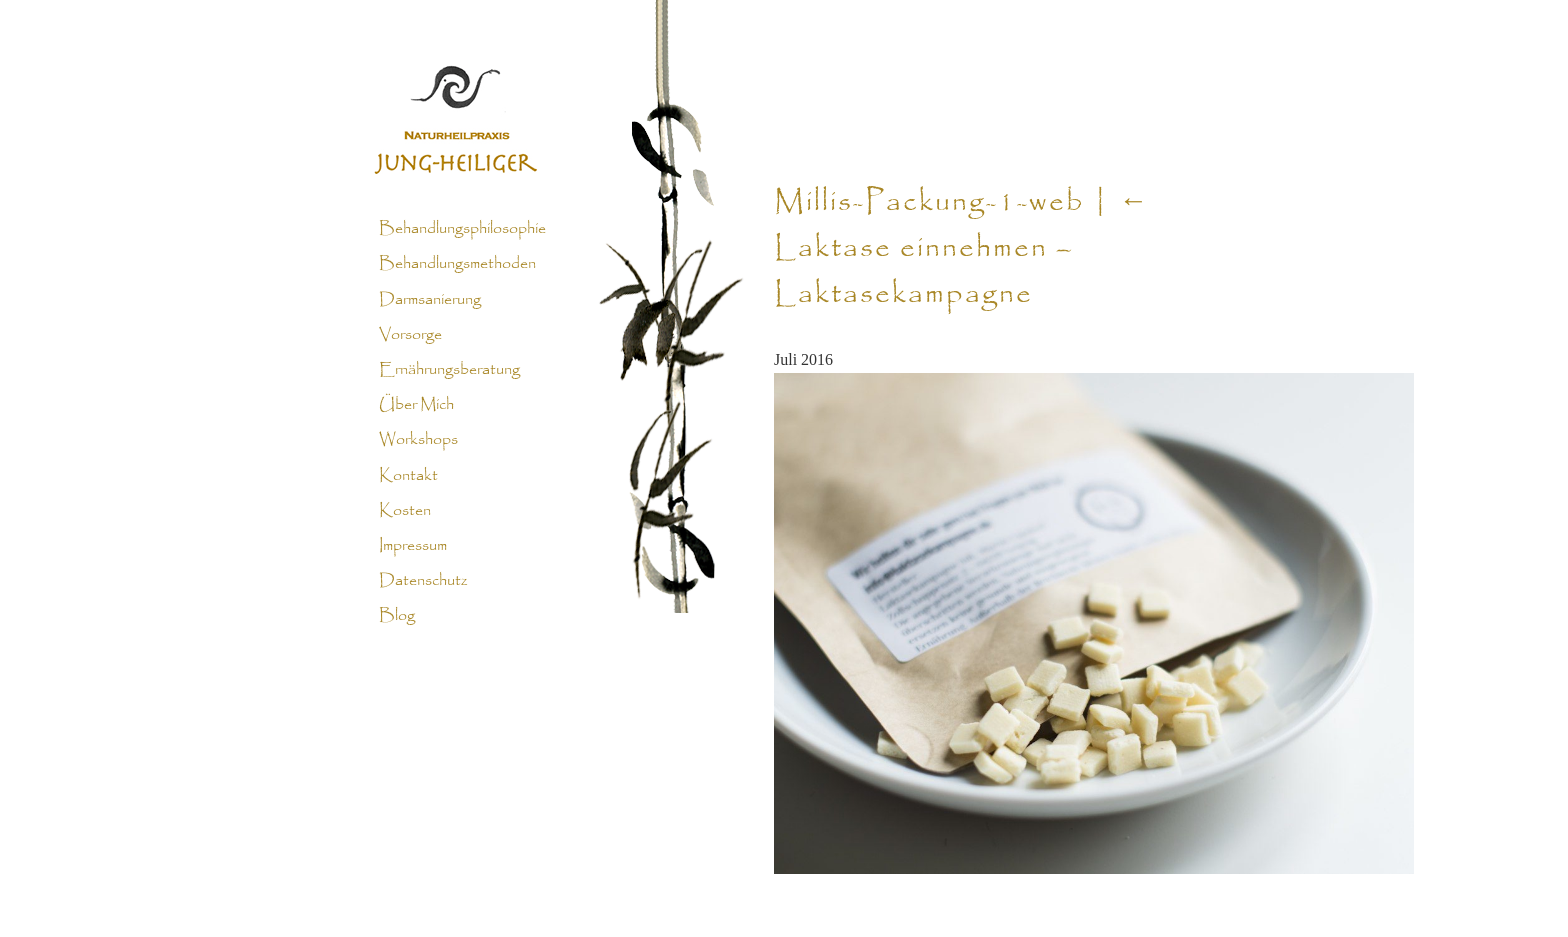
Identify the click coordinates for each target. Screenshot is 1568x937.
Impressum (413, 546)
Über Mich (416, 405)
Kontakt (408, 475)
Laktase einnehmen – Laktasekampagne (962, 249)
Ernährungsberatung (449, 370)
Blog (397, 616)
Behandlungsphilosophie (462, 229)
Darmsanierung (430, 299)
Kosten (405, 511)
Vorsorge (410, 335)
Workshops (418, 440)
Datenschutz (423, 581)
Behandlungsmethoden (457, 264)
